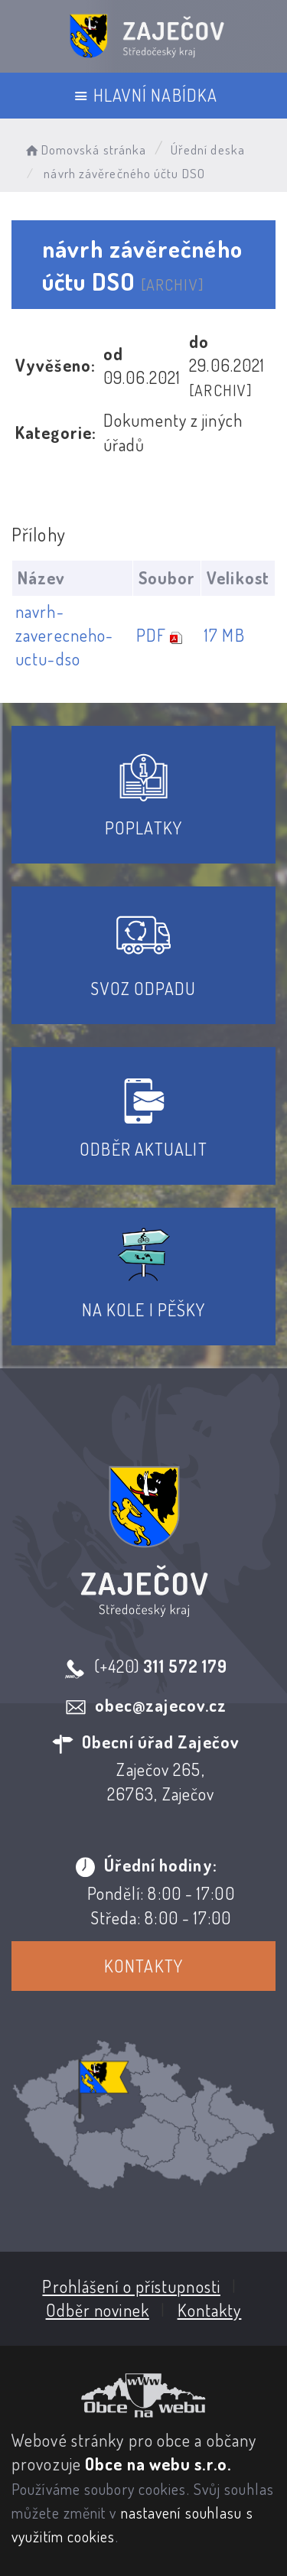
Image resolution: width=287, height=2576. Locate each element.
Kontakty (143, 1965)
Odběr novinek (97, 2310)
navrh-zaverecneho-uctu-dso (64, 635)
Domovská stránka (84, 149)
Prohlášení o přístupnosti (131, 2286)
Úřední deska (208, 149)
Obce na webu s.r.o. (158, 2463)
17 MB (224, 635)
